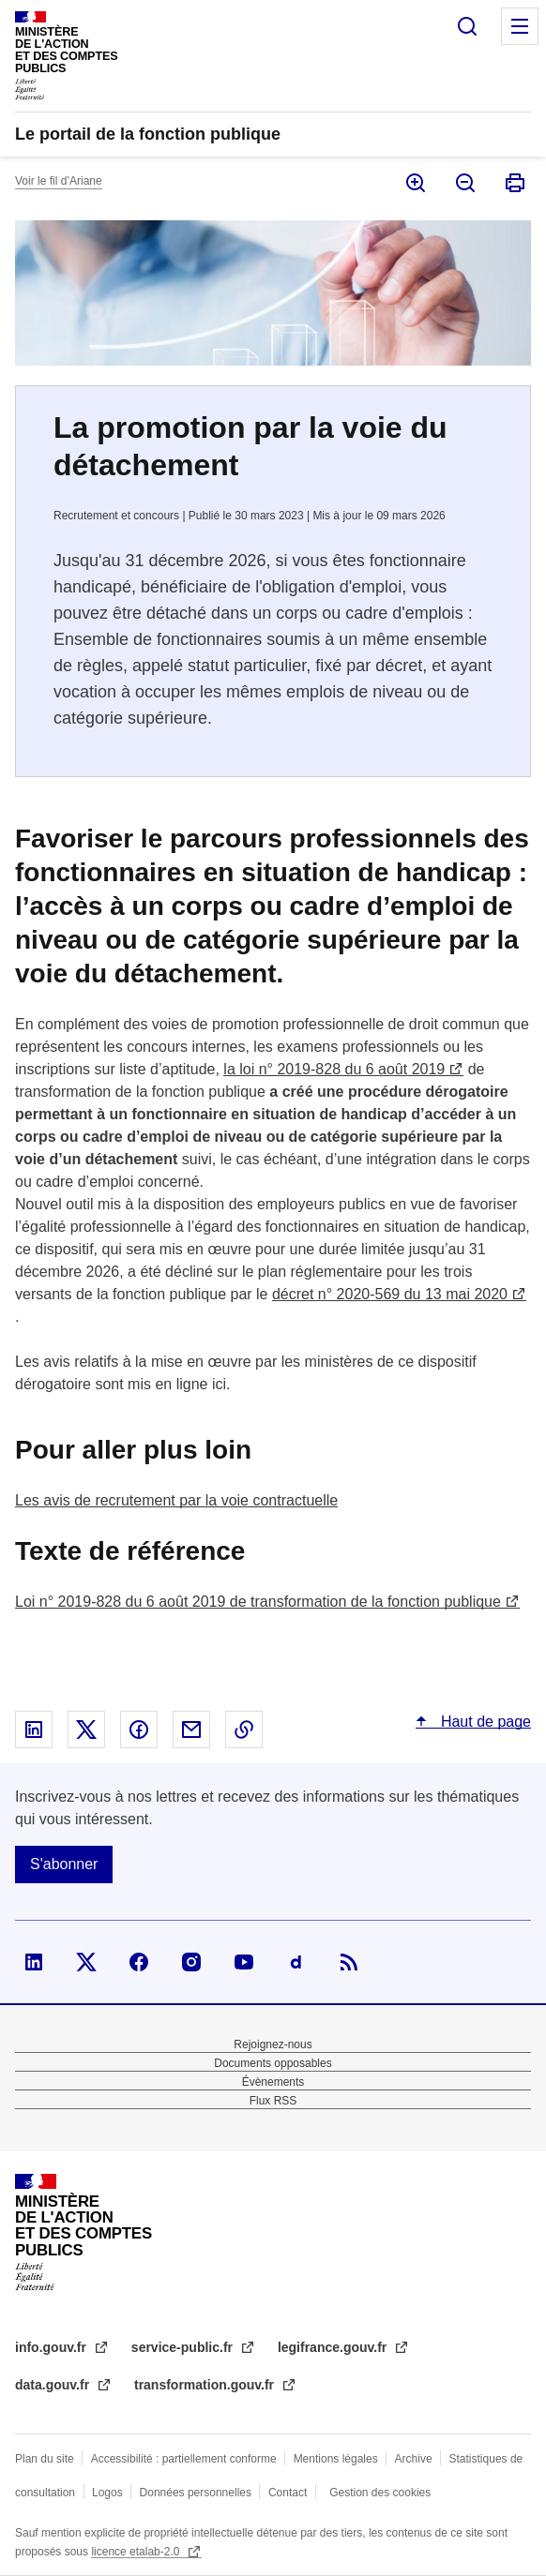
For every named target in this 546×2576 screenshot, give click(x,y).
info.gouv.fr (52, 2347)
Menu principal (519, 26)
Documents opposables (272, 2063)
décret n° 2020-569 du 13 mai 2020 (390, 1294)
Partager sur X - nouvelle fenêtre (86, 1729)
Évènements (273, 2082)
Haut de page (483, 1722)
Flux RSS (273, 2100)
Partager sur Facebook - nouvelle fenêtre (139, 1729)
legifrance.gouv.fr (334, 2347)
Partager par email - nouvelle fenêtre (191, 1729)
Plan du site (44, 2458)
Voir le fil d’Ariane (58, 180)
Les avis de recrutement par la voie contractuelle (176, 1500)
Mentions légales (336, 2458)
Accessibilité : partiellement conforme (184, 2458)
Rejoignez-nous (272, 2044)
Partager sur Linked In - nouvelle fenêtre (34, 1729)
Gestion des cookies (380, 2492)
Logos (107, 2492)
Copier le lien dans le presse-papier (244, 1729)
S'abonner (64, 1864)
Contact (287, 2492)
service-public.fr (183, 2347)
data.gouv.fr (54, 2384)
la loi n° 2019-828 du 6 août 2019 (334, 1069)
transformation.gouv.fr (206, 2384)
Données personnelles (195, 2492)
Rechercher (467, 26)
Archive (413, 2458)
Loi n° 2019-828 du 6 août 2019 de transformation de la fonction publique (258, 1602)
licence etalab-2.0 (136, 2551)
